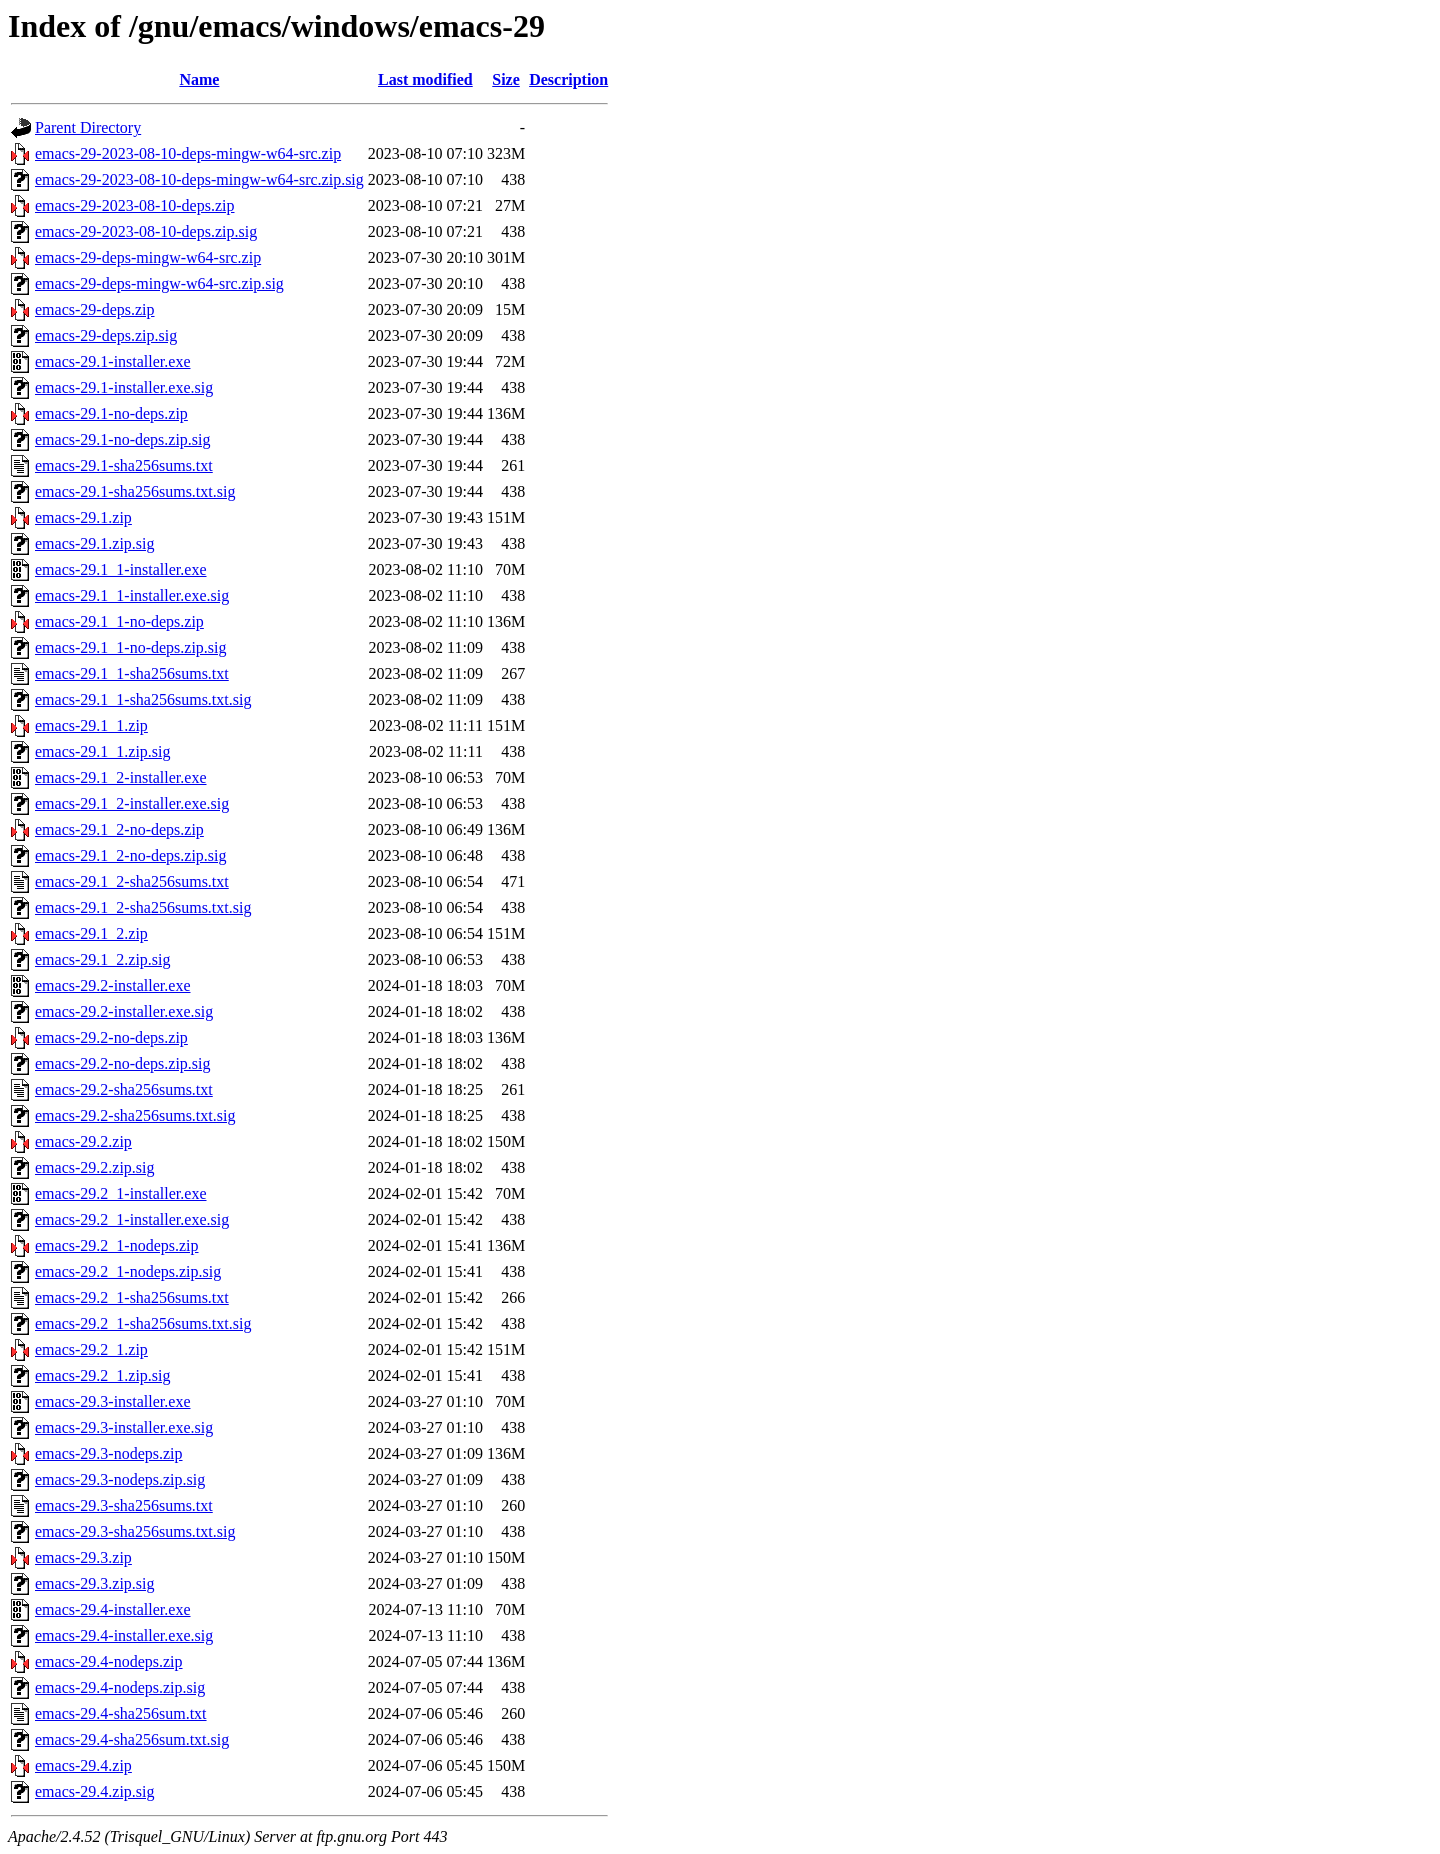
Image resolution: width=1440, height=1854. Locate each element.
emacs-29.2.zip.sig (95, 1167)
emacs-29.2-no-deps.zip (111, 1037)
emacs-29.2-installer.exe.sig (124, 1011)
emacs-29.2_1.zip (91, 1349)
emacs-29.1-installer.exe (113, 361)
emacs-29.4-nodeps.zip (109, 1661)
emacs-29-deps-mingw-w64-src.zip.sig (159, 283)
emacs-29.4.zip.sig (95, 1791)
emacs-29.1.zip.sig (95, 543)
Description (568, 79)
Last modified (425, 79)
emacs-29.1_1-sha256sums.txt (132, 673)
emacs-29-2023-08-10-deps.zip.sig (146, 231)
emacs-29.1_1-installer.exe (121, 569)
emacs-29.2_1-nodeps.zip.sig (128, 1271)
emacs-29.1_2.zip (91, 933)
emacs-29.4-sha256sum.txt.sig (132, 1739)
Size (506, 79)
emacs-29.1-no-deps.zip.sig (123, 439)
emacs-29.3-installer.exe (113, 1401)
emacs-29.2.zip (83, 1141)
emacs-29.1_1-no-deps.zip (119, 621)
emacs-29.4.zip (83, 1765)
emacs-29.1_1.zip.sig (103, 751)
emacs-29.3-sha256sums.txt (124, 1505)
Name (199, 79)
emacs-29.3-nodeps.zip (109, 1453)
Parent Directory (88, 127)
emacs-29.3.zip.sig (95, 1583)
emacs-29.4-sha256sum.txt (121, 1713)
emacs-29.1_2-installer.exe (121, 777)
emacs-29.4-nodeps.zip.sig (120, 1687)
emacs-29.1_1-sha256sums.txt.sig (143, 699)
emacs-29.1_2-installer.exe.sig (132, 803)
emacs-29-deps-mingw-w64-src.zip (148, 257)
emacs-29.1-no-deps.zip (111, 413)
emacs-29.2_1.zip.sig (103, 1375)
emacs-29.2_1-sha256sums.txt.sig (143, 1323)
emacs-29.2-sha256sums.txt (124, 1089)
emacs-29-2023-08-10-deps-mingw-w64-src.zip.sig (199, 179)
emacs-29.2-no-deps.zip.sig (123, 1063)
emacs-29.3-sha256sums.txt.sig (135, 1531)
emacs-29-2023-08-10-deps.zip (135, 205)
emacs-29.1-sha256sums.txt (124, 465)
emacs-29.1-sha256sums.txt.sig (135, 491)
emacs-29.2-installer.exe (113, 985)
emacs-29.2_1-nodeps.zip (117, 1245)
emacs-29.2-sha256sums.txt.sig (135, 1115)
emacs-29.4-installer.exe (113, 1609)
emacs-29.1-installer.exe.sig (124, 387)
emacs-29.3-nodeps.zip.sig (120, 1479)
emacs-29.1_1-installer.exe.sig (132, 595)
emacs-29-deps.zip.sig (106, 335)
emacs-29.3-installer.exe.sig (124, 1427)
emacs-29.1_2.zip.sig (103, 959)
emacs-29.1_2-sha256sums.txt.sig (143, 907)
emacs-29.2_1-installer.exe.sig (132, 1219)
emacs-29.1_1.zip (91, 725)
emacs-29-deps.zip (95, 309)
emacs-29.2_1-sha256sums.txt (132, 1297)
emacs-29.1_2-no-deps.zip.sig (131, 855)
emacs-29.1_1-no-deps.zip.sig (131, 647)
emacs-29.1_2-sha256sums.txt (132, 881)
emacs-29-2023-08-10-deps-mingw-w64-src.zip (188, 153)
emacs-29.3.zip (83, 1557)
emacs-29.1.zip (83, 517)
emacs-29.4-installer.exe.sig (124, 1635)
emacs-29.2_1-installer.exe (121, 1193)
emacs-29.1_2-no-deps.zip (119, 829)
